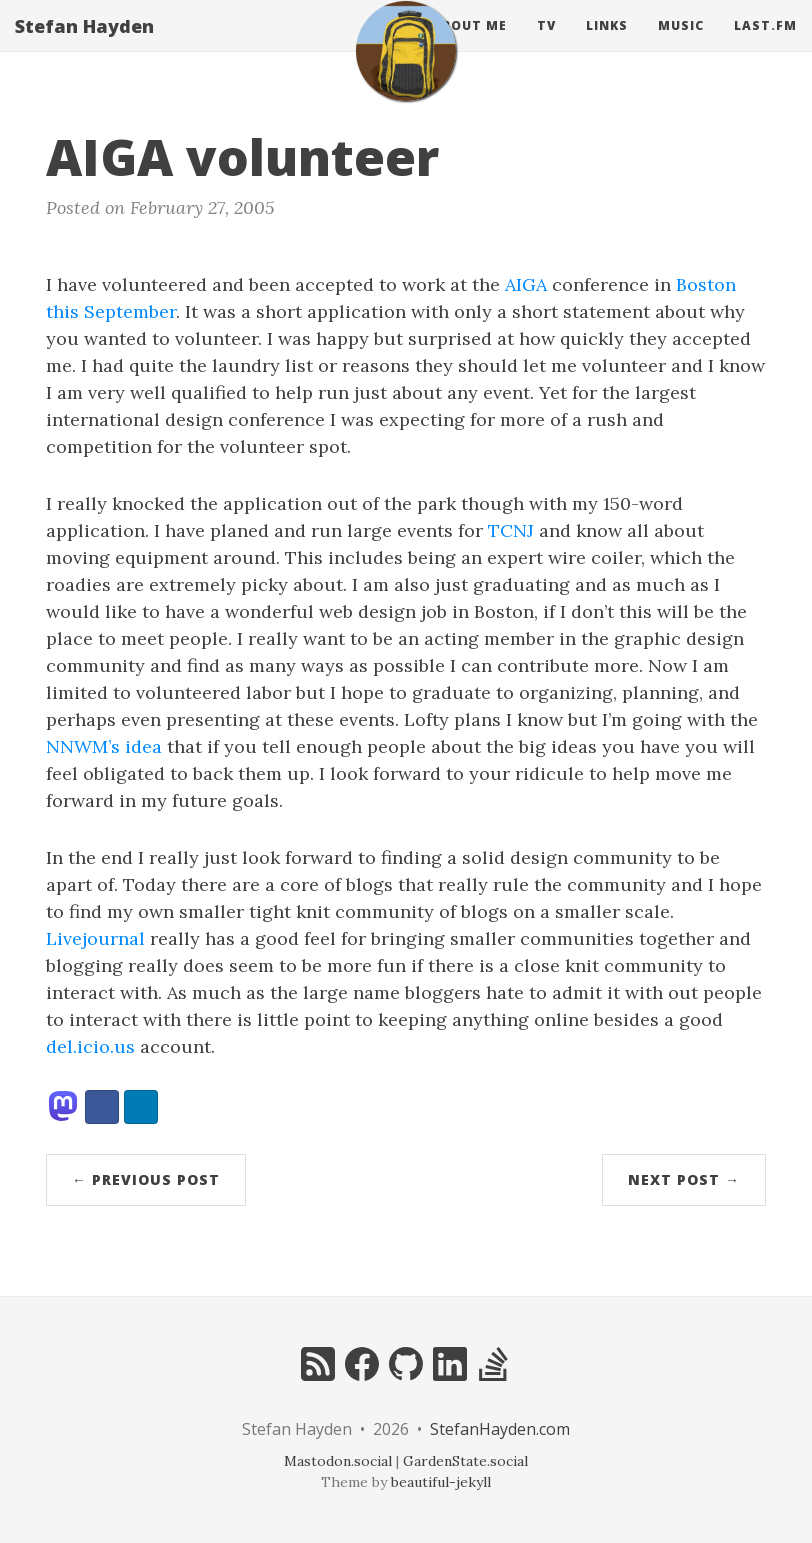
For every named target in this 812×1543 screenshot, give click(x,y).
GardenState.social (465, 1461)
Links (607, 44)
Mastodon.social (338, 1461)
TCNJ (511, 530)
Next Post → (684, 1179)
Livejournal (95, 938)
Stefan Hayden (84, 45)
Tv (546, 44)
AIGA (526, 284)
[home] (406, 70)
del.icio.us (90, 1046)
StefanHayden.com (500, 1429)
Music (681, 44)
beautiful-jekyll (441, 1482)
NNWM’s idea (104, 746)
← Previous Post (146, 1179)
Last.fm (765, 44)
